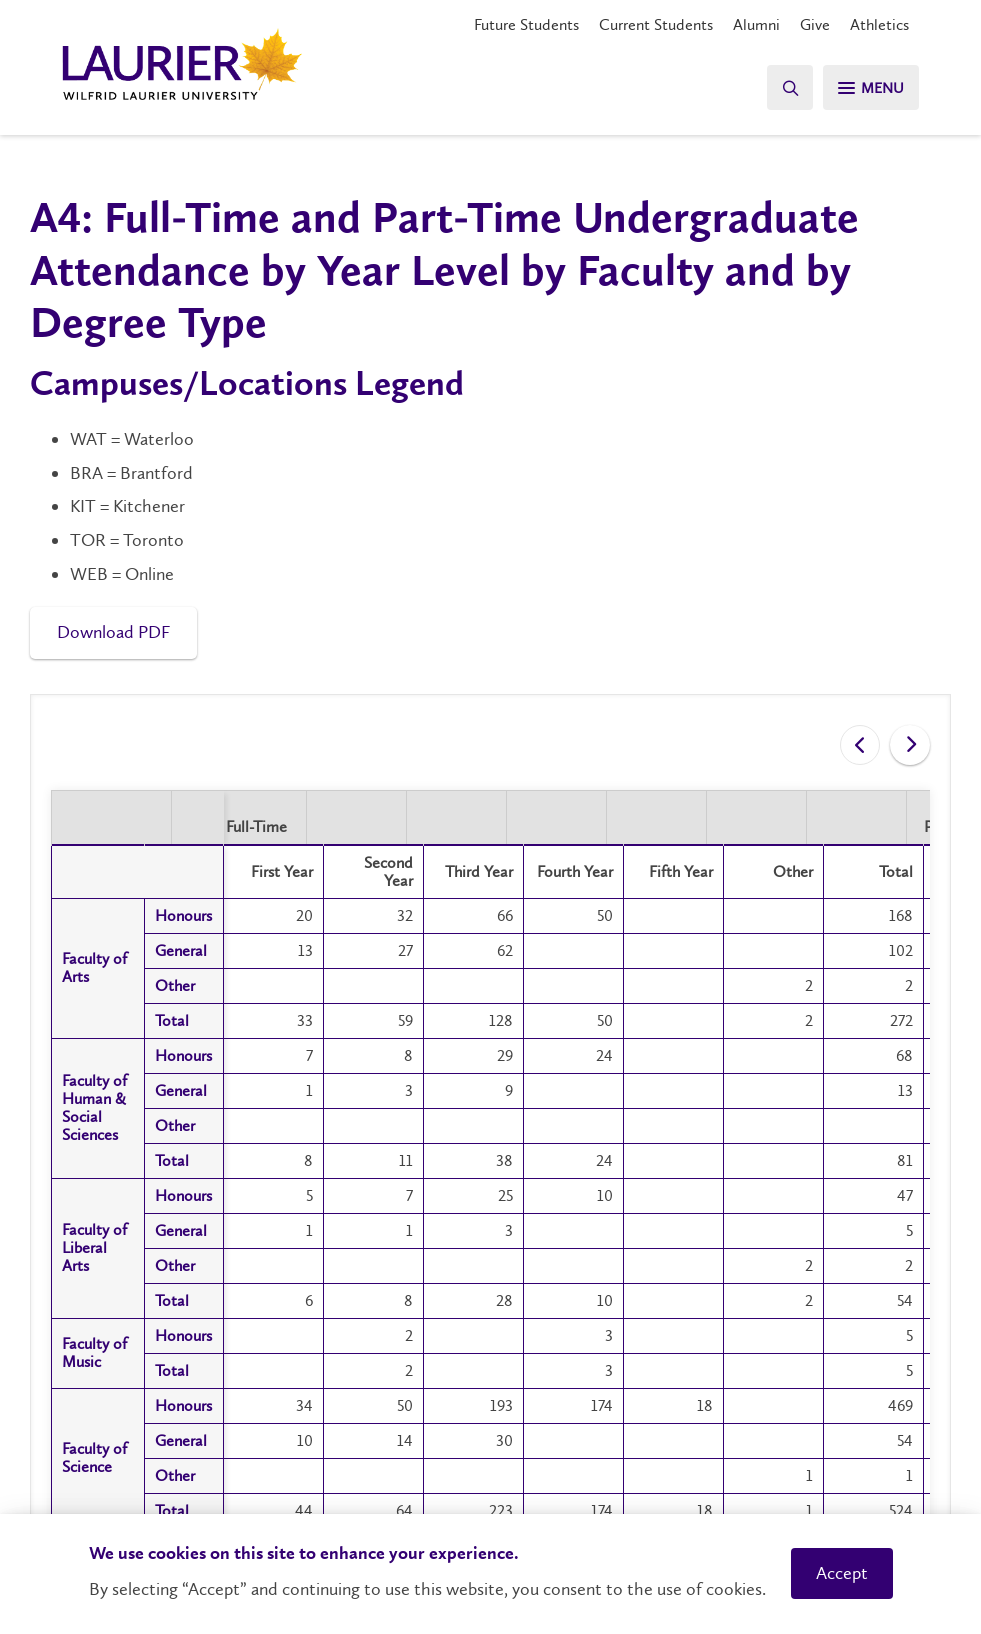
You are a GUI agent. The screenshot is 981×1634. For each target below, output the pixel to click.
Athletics (879, 24)
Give (815, 24)
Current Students (656, 24)
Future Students (526, 24)
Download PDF (113, 632)
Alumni (756, 24)
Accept (842, 1573)
